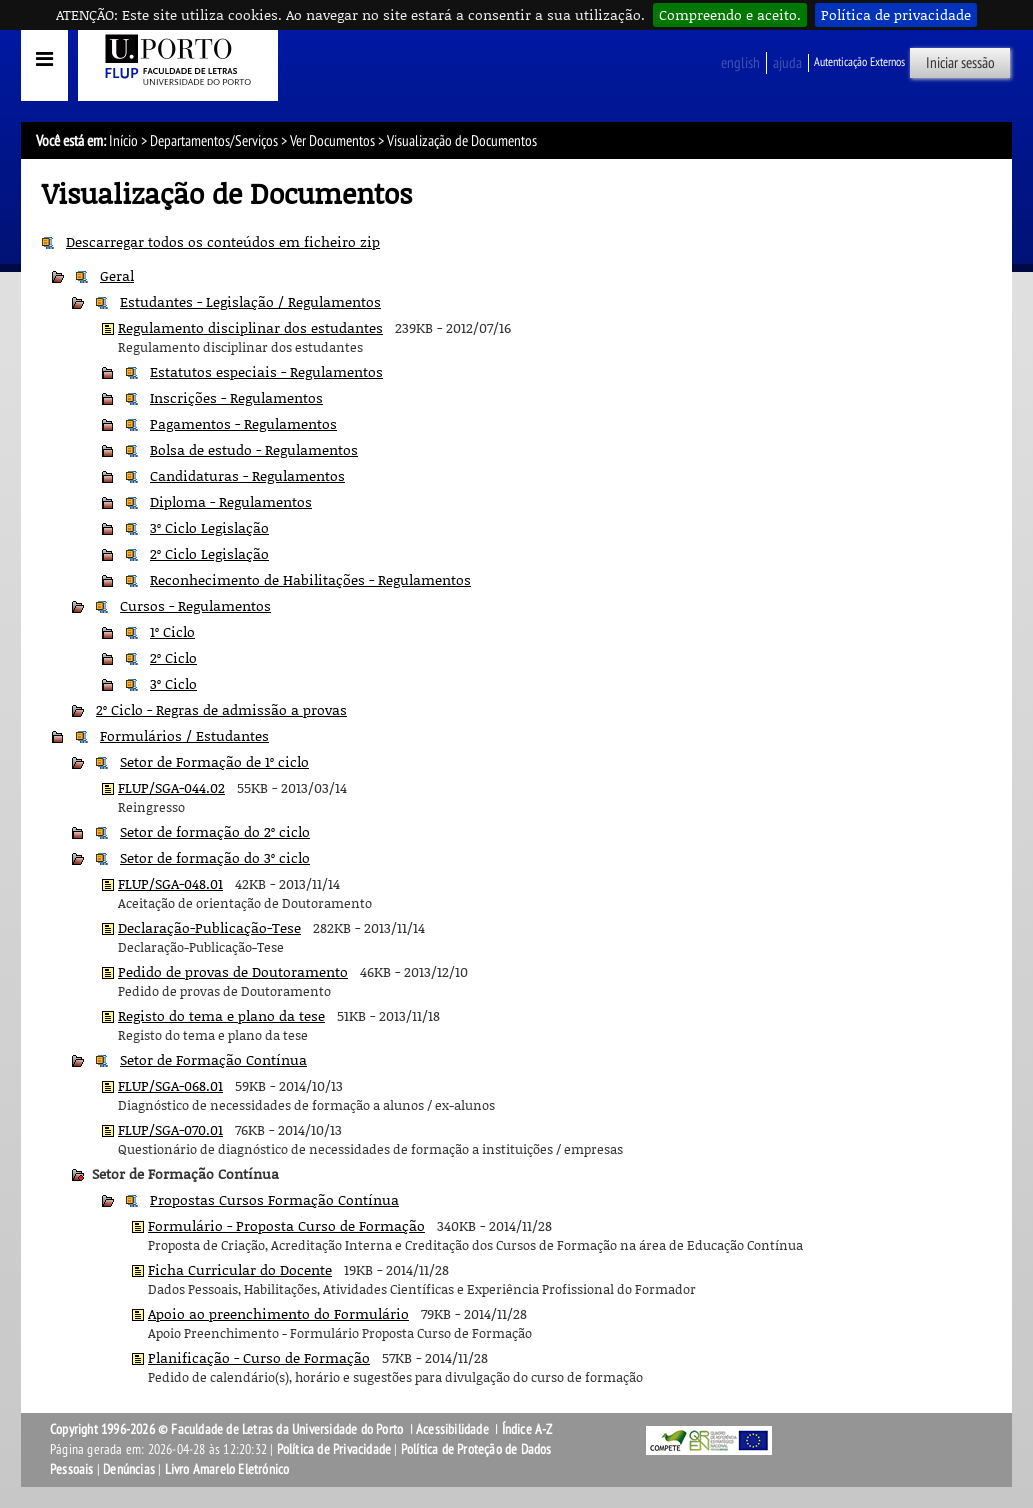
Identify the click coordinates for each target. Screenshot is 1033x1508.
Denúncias (129, 1469)
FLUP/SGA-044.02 (171, 787)
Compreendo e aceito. (730, 14)
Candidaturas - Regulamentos (247, 475)
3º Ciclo (173, 683)
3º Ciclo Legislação (209, 527)
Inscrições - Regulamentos (236, 397)
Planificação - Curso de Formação (259, 1357)
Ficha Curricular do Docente (240, 1269)
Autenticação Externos (859, 62)
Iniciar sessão (960, 63)
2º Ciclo (173, 657)
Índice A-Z (527, 1429)
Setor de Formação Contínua (213, 1059)
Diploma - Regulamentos (231, 501)
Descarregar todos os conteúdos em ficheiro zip (223, 241)
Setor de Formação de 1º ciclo (214, 761)
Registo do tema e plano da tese (221, 1015)
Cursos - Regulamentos (195, 605)
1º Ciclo (172, 631)
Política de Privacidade (334, 1449)
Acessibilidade (452, 1429)
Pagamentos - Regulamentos (243, 423)
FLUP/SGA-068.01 (170, 1085)
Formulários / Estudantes (184, 735)
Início (123, 141)
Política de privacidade (896, 14)
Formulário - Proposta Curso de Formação (286, 1225)
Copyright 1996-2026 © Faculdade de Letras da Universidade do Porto (228, 1429)
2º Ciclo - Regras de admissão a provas (221, 709)
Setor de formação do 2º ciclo (215, 831)
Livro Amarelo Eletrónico (227, 1469)
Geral (117, 275)
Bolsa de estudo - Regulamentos (254, 449)
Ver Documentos (332, 141)
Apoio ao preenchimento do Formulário (278, 1313)
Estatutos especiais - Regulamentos (266, 371)
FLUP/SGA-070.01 (170, 1129)
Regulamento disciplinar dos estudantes (250, 327)
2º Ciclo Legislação (209, 553)
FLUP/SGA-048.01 (170, 883)
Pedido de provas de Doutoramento (233, 971)
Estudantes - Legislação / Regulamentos (250, 301)
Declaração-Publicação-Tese (209, 927)
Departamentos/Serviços (214, 141)
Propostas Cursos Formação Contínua (274, 1199)
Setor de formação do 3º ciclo (215, 857)
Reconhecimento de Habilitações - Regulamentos (310, 579)
